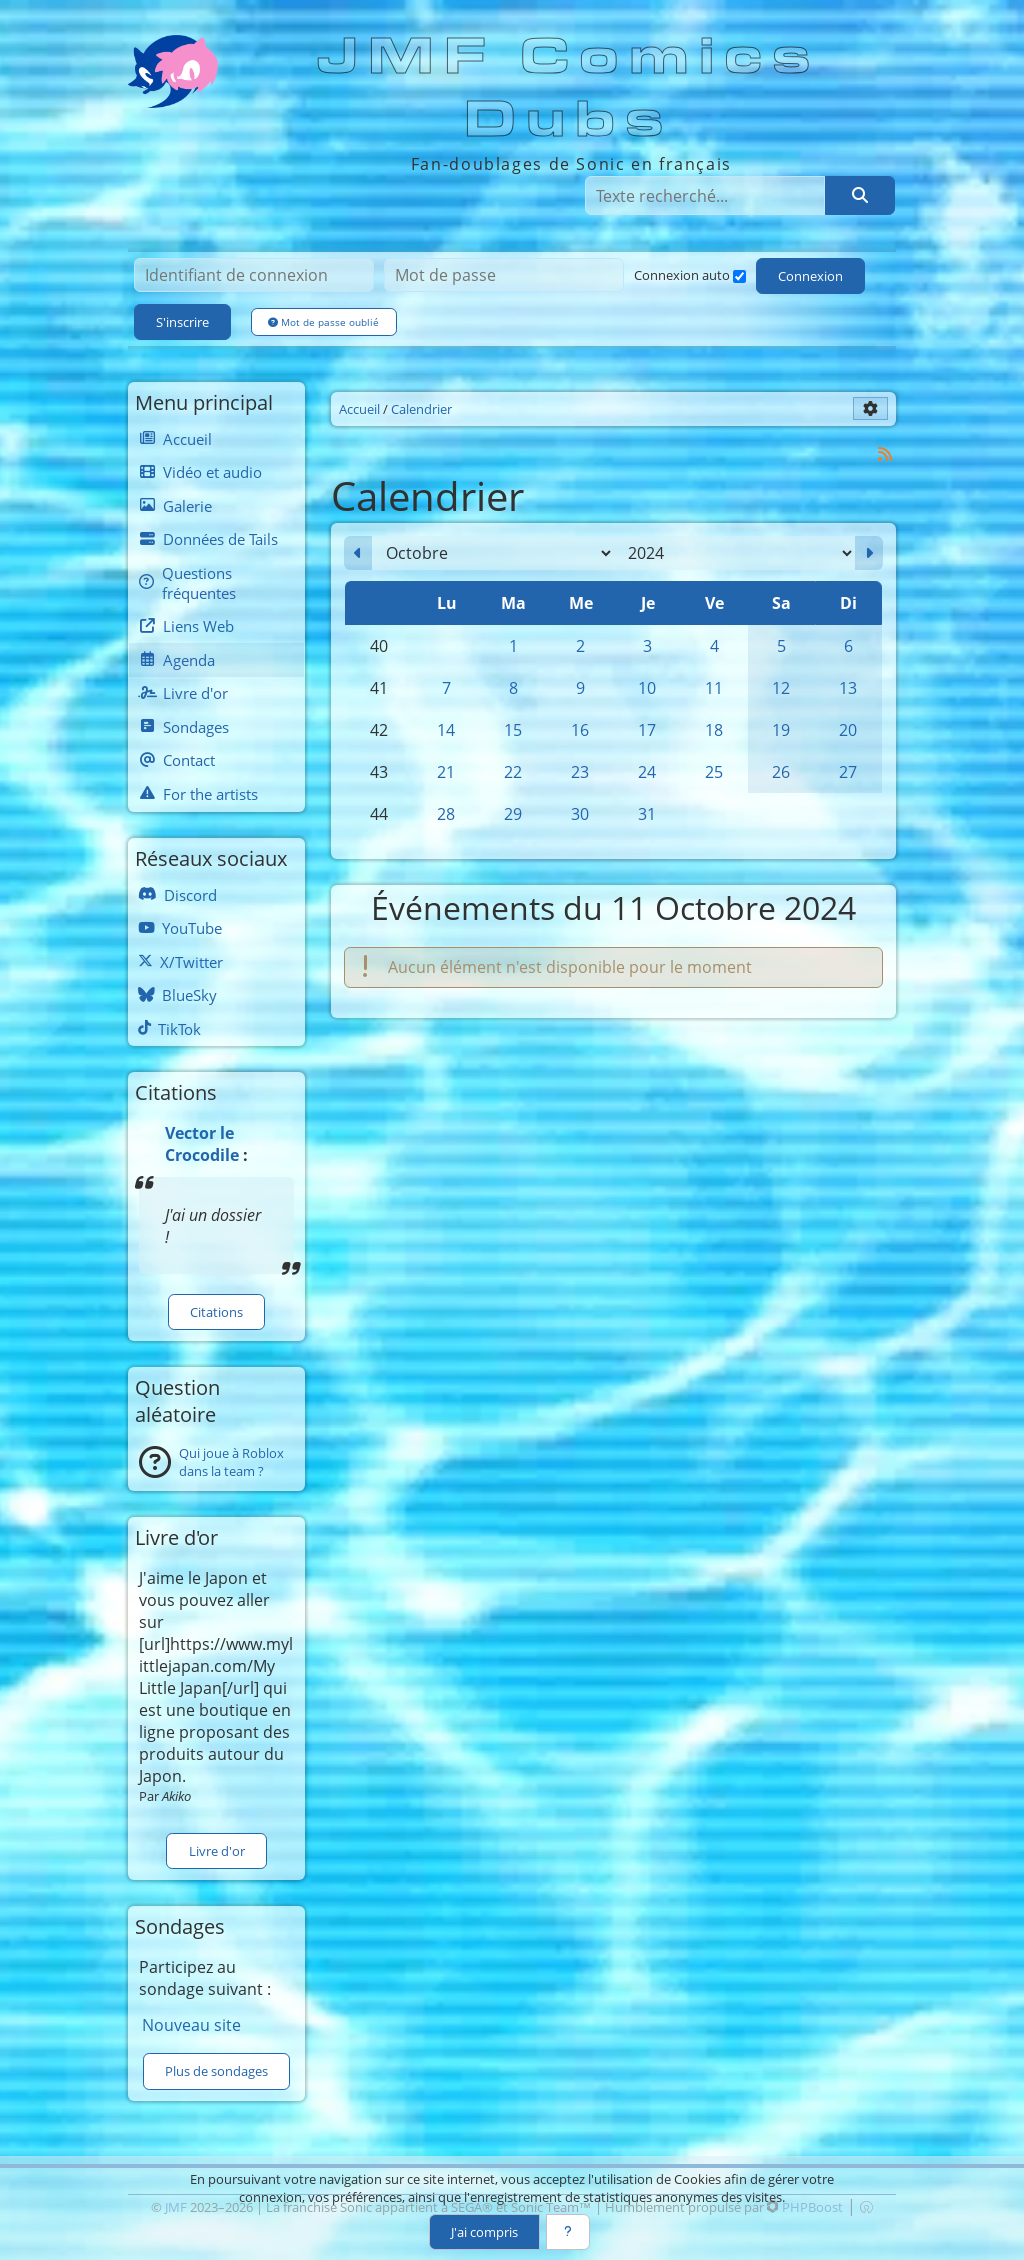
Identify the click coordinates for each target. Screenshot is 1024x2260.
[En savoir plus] (568, 2232)
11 (714, 688)
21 (446, 772)
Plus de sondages (216, 2071)
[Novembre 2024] (869, 553)
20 (848, 730)
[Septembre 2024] (358, 553)
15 (513, 730)
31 (647, 814)
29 (513, 814)
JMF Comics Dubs (569, 88)
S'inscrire (182, 322)
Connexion (810, 276)
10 (647, 688)
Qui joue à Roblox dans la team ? (231, 1462)
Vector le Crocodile (202, 1144)
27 (848, 772)
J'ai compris (484, 2232)
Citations (216, 1312)
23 (580, 772)
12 (781, 688)
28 (446, 814)
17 (647, 730)
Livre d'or (217, 1851)
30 (580, 814)
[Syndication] (885, 453)
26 (781, 772)
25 (714, 772)
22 (513, 772)
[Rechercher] (860, 195)
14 (446, 730)
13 (848, 688)
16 (580, 730)
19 (781, 730)
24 (647, 772)
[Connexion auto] (739, 276)
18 (714, 730)
